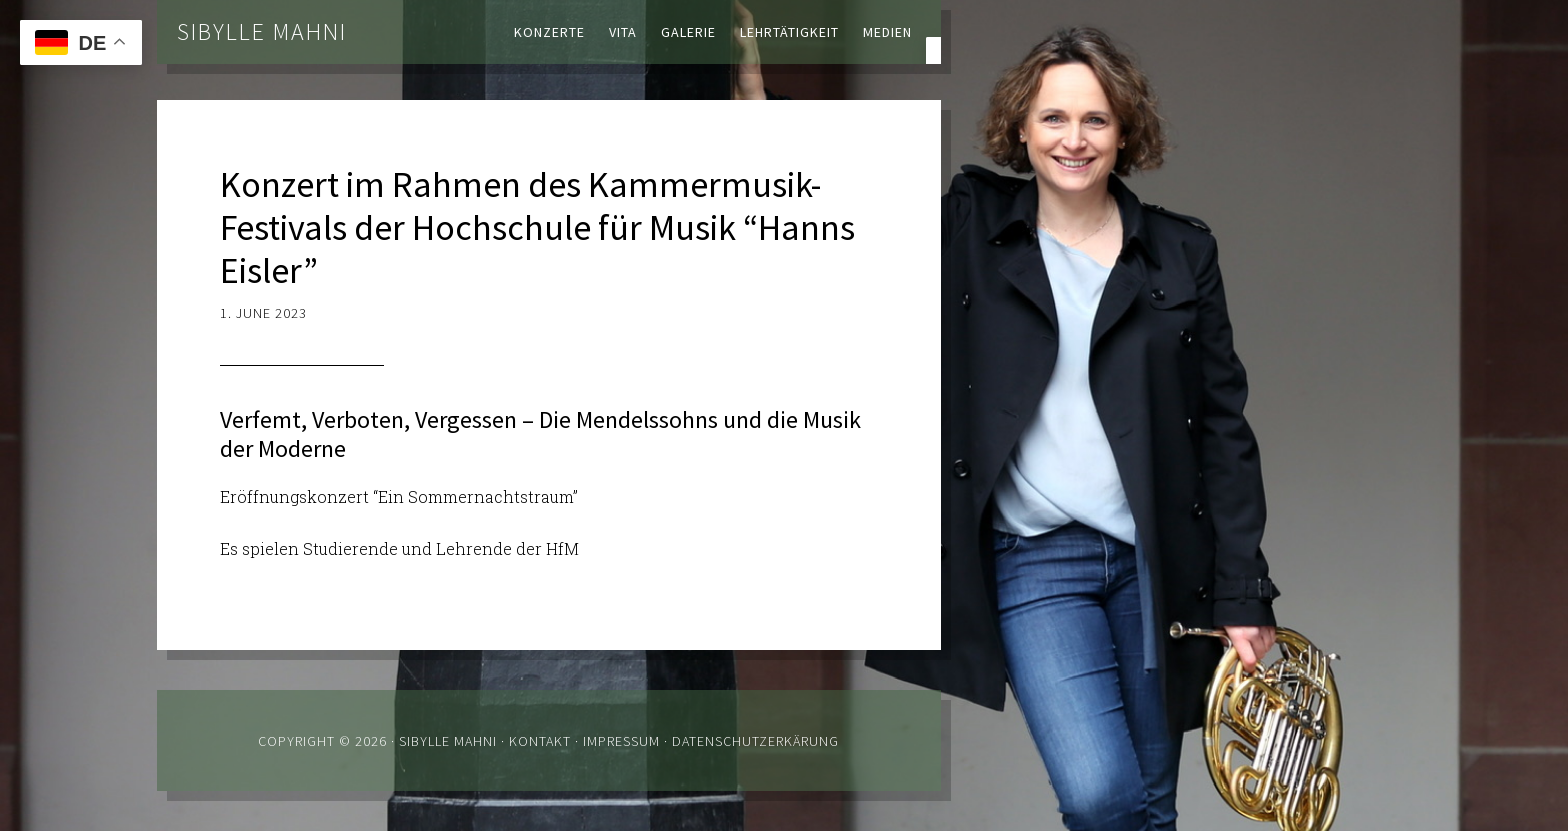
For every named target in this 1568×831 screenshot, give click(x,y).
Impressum (621, 741)
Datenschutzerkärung (755, 741)
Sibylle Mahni (262, 31)
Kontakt (540, 741)
